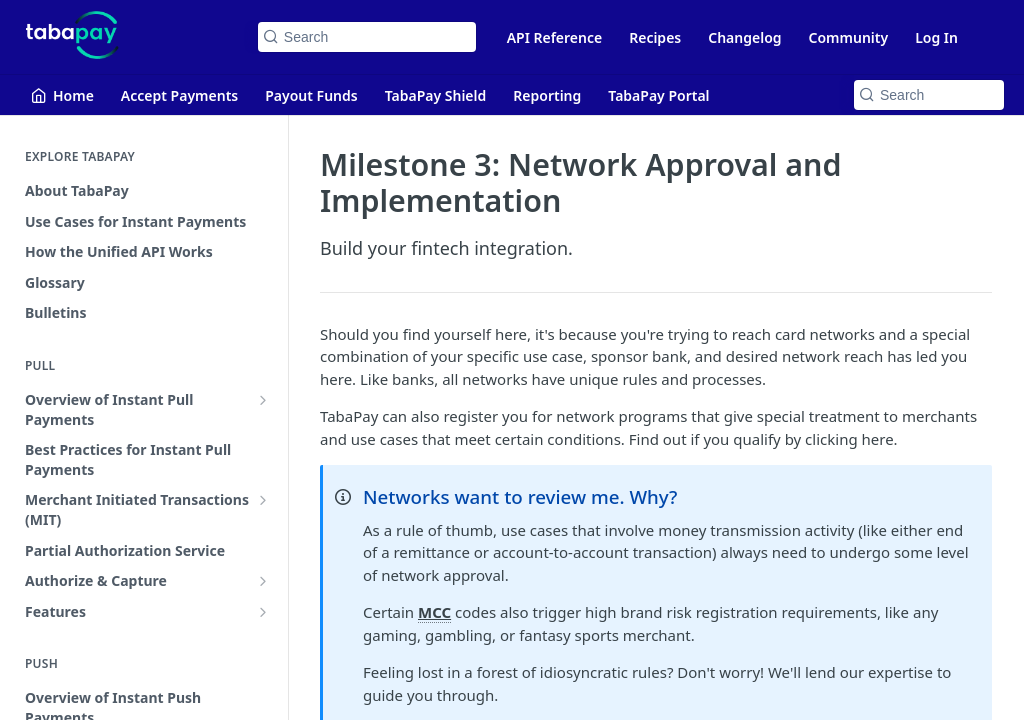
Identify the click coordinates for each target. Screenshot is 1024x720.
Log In (936, 37)
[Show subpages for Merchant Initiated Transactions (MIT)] (263, 500)
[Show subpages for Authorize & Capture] (263, 581)
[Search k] (367, 37)
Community (849, 37)
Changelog (744, 37)
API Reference (555, 37)
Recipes (655, 37)
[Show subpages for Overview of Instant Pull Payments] (263, 400)
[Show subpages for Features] (263, 612)
